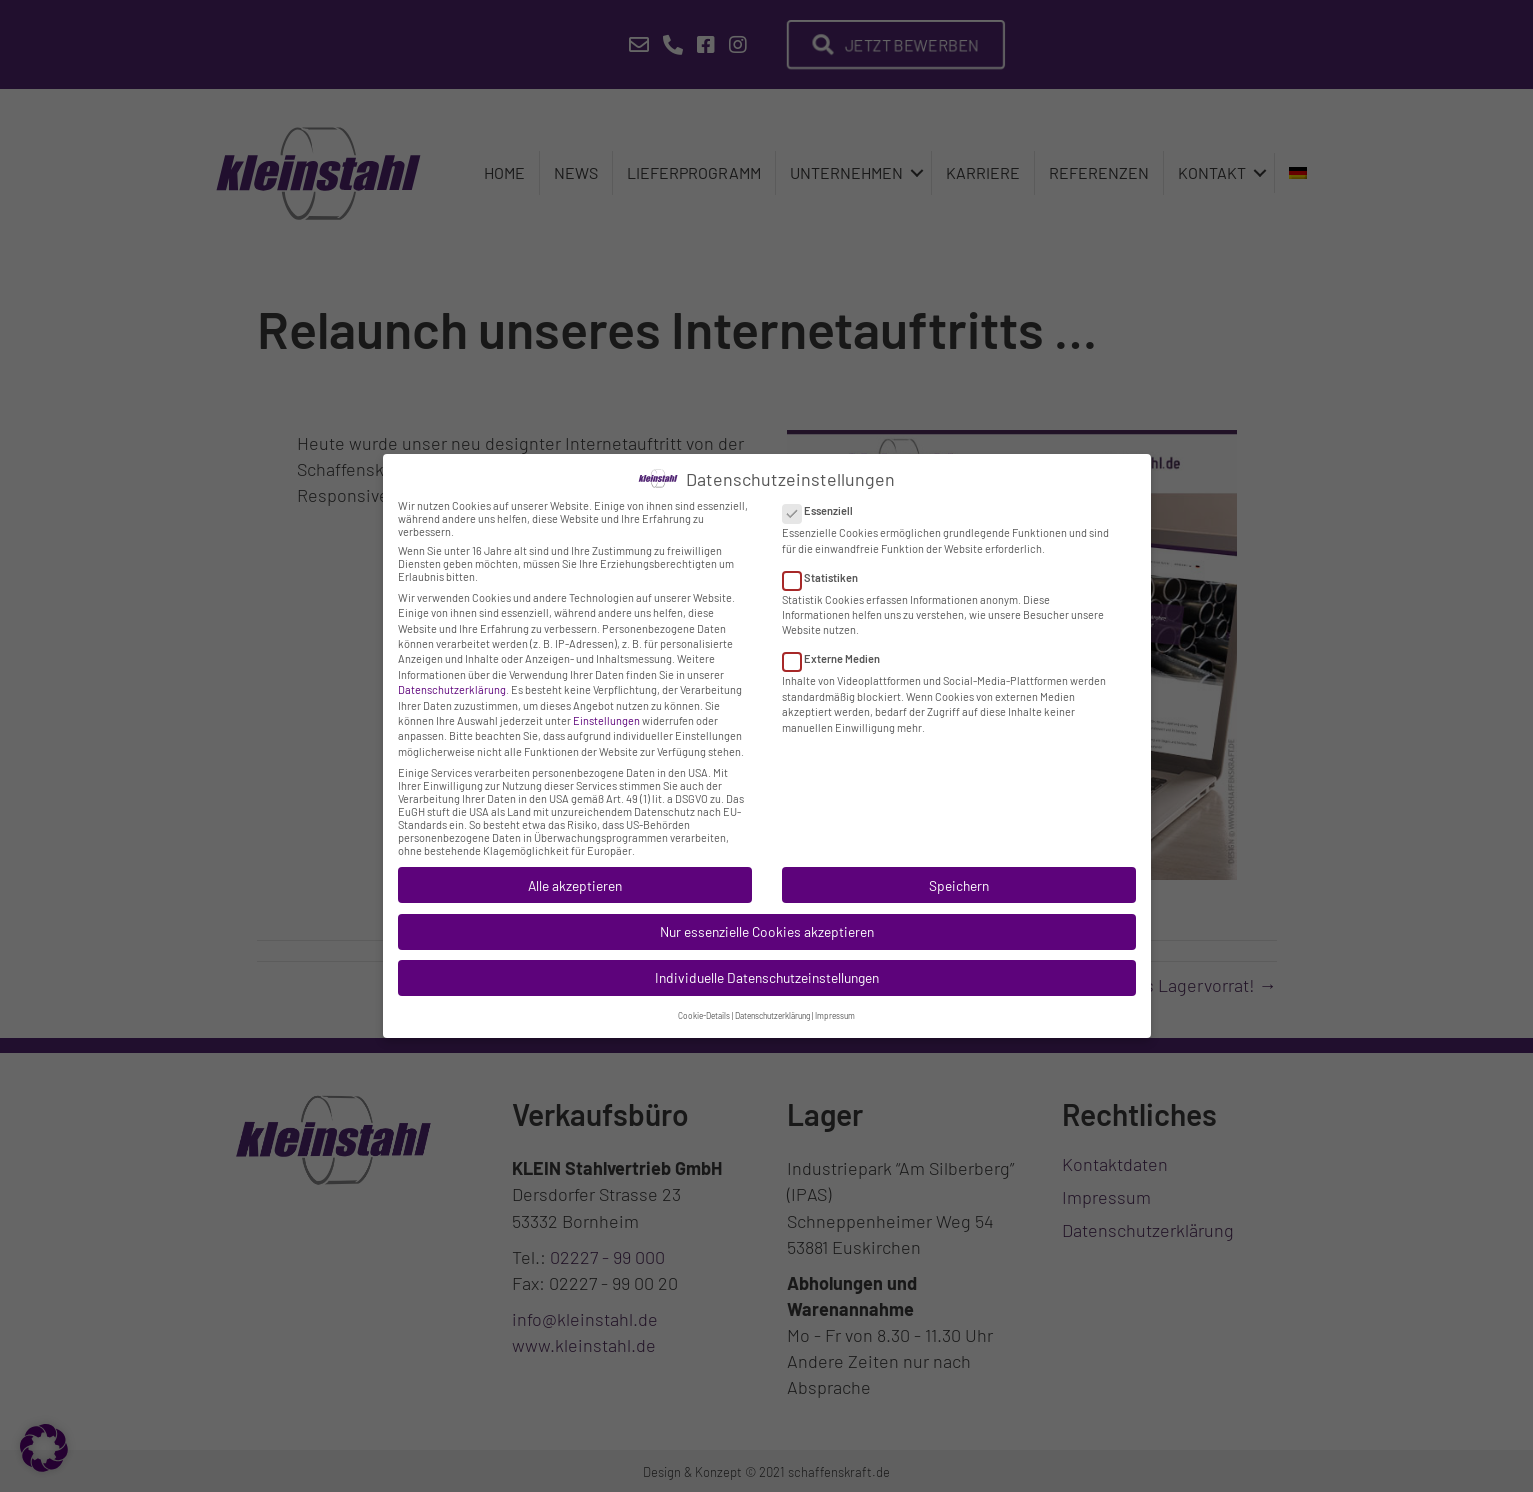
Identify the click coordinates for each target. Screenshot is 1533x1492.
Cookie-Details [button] (704, 1002)
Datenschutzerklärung (452, 675)
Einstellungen (606, 706)
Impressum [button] (835, 1002)
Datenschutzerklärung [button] (772, 1002)
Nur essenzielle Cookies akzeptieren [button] (767, 917)
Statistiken (826, 562)
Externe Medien (837, 644)
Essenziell (824, 496)
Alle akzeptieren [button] (575, 870)
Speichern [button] (959, 870)
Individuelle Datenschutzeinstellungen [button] (767, 963)
